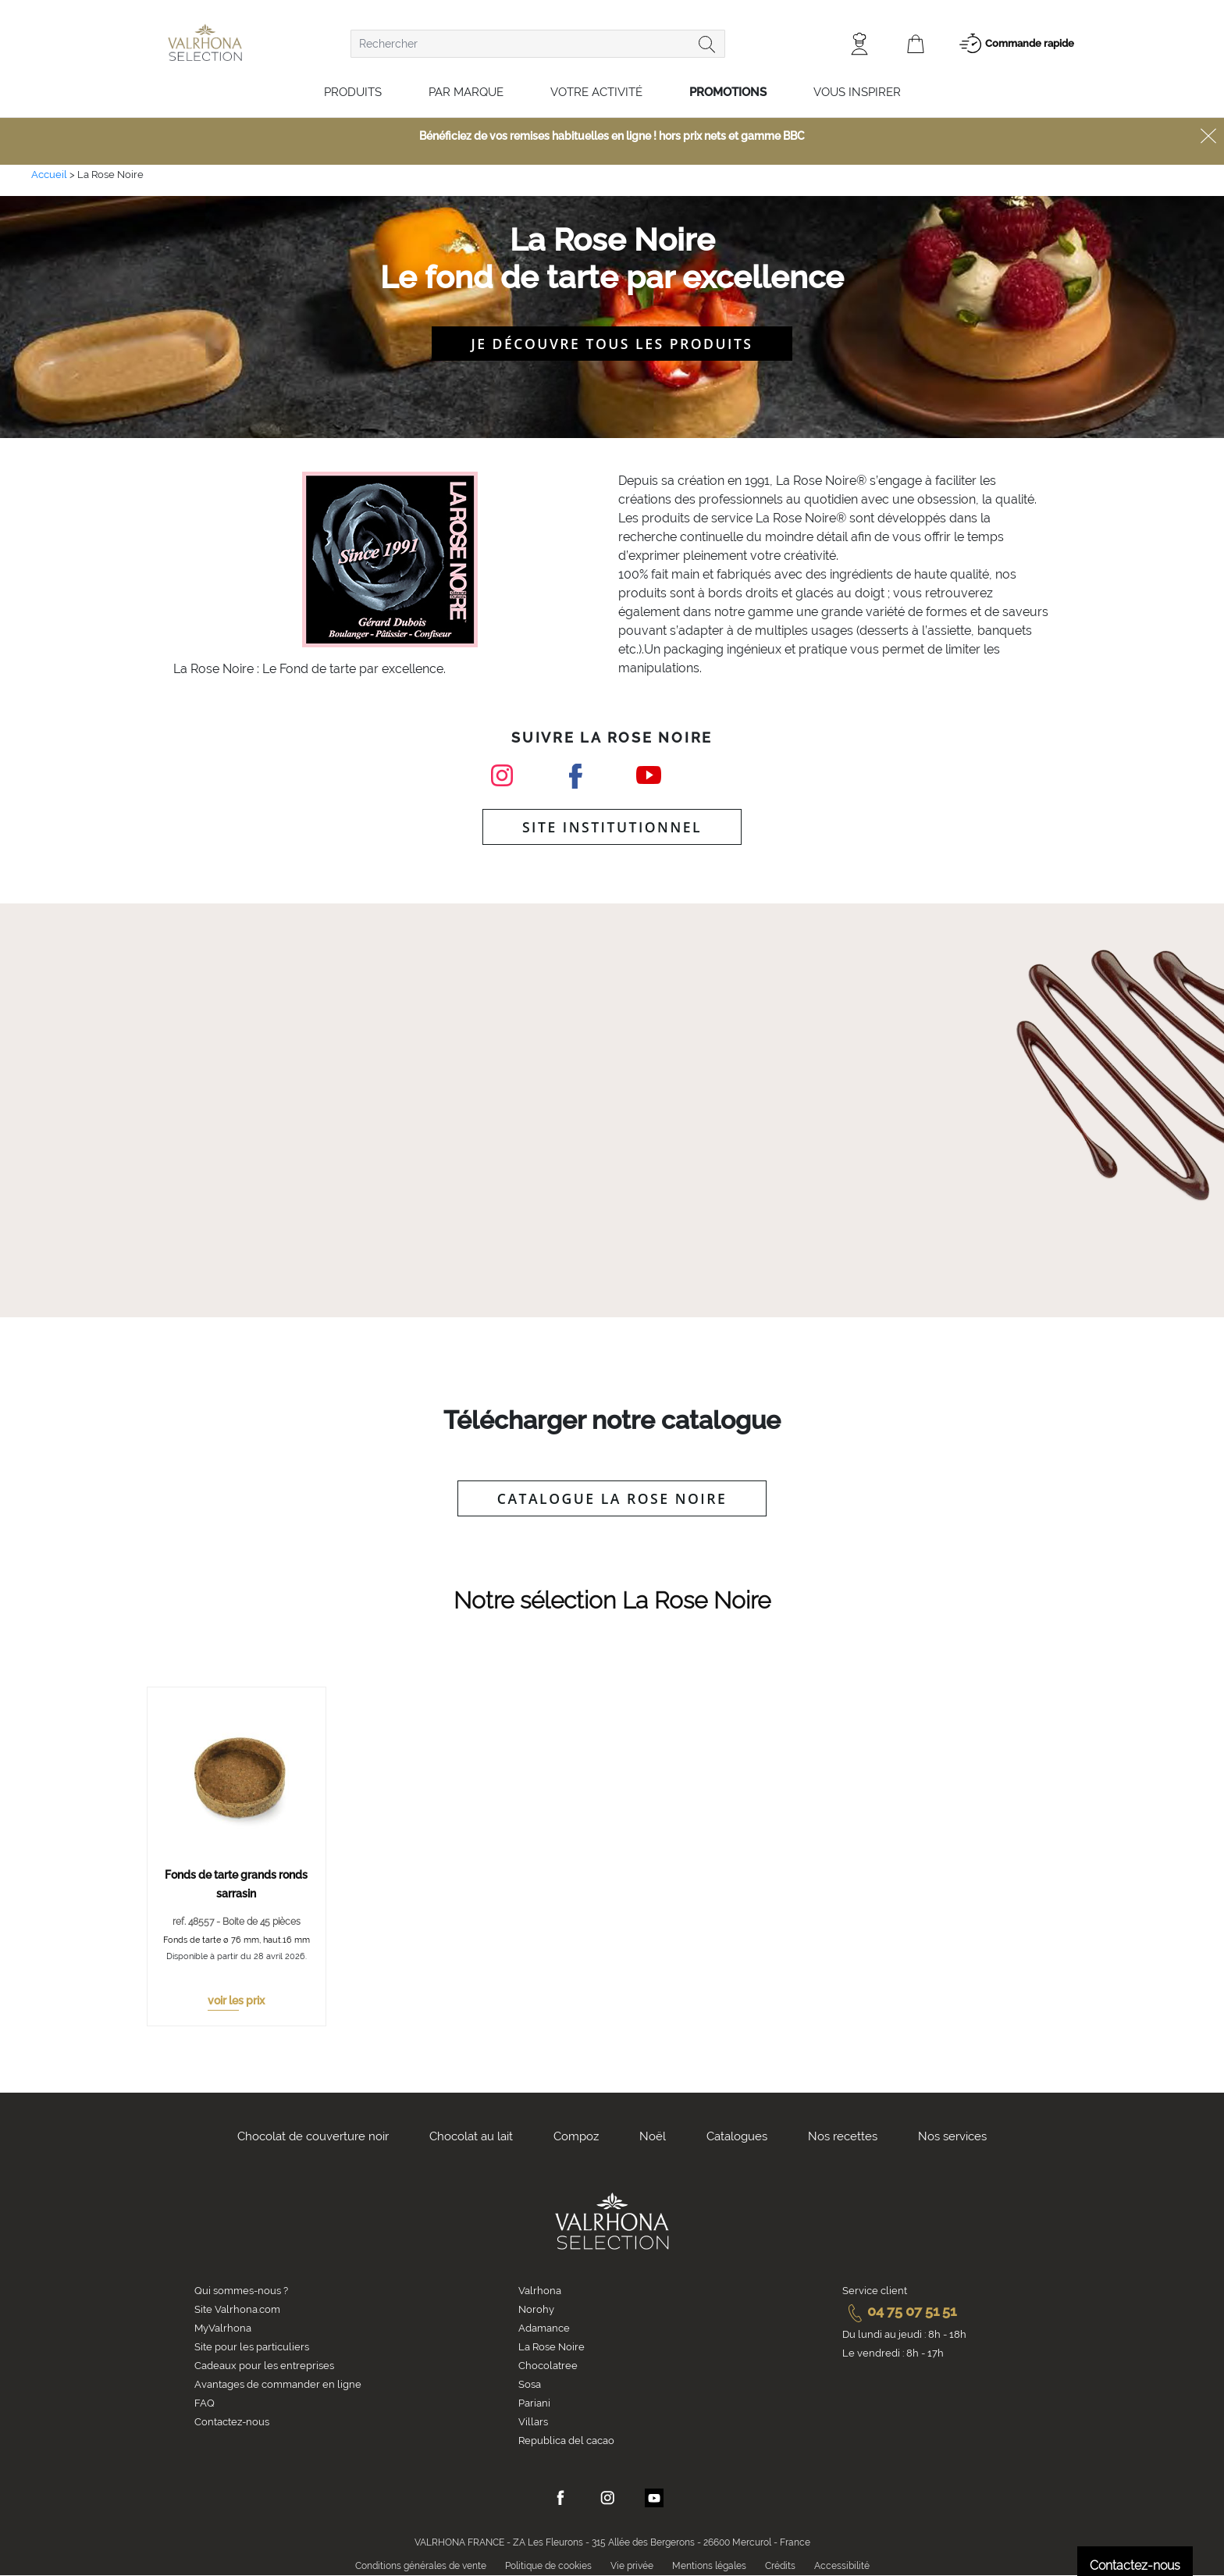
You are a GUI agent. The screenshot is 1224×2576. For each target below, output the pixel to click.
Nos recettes (842, 2136)
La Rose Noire (551, 2347)
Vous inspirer (857, 92)
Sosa (529, 2384)
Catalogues (736, 2136)
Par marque (466, 92)
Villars (533, 2422)
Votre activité (596, 92)
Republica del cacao (566, 2440)
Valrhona (539, 2290)
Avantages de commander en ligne (277, 2384)
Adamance (544, 2328)
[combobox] (537, 44)
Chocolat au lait (471, 2136)
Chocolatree (548, 2365)
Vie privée (631, 2565)
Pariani (534, 2403)
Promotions (728, 92)
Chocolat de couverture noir (313, 2136)
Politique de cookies (548, 2565)
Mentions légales (709, 2565)
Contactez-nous (231, 2422)
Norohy (536, 2309)
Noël (652, 2136)
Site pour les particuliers (251, 2347)
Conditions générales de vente (420, 2565)
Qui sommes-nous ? (241, 2290)
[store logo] (205, 42)
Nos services (952, 2136)
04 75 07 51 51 (899, 2311)
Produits (353, 92)
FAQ (204, 2403)
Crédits (780, 2565)
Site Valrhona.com (237, 2309)
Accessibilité (842, 2565)
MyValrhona (222, 2328)
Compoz (576, 2136)
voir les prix (236, 2000)
